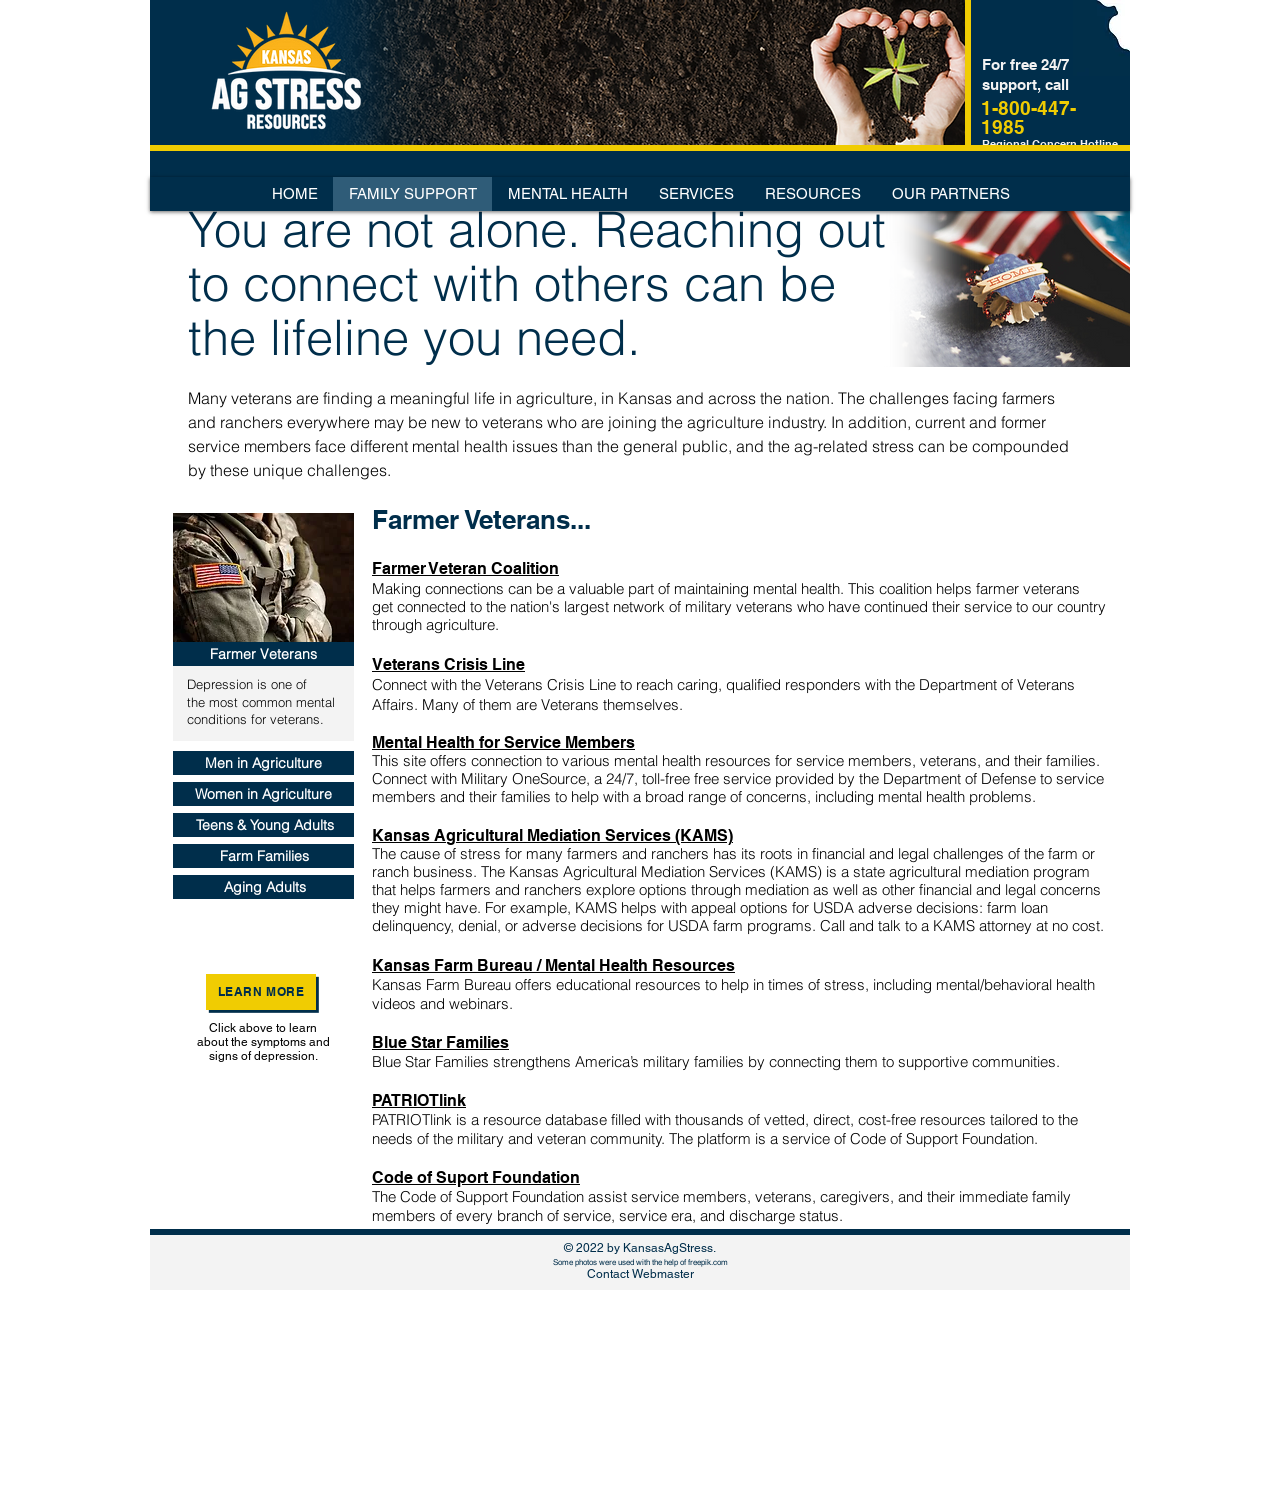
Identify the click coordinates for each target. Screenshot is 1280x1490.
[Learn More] (261, 992)
